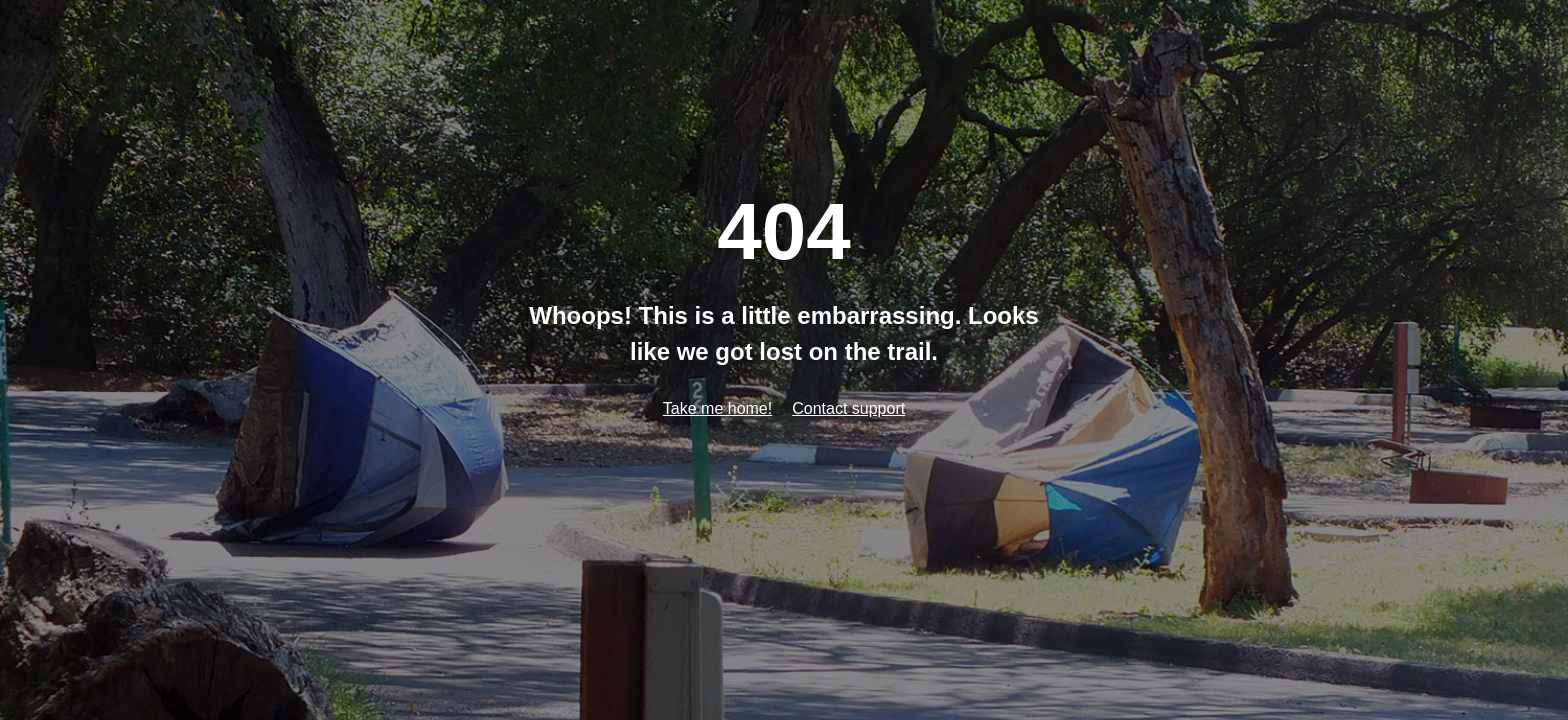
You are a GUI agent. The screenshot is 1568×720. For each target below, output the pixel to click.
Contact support (848, 408)
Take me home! (717, 408)
